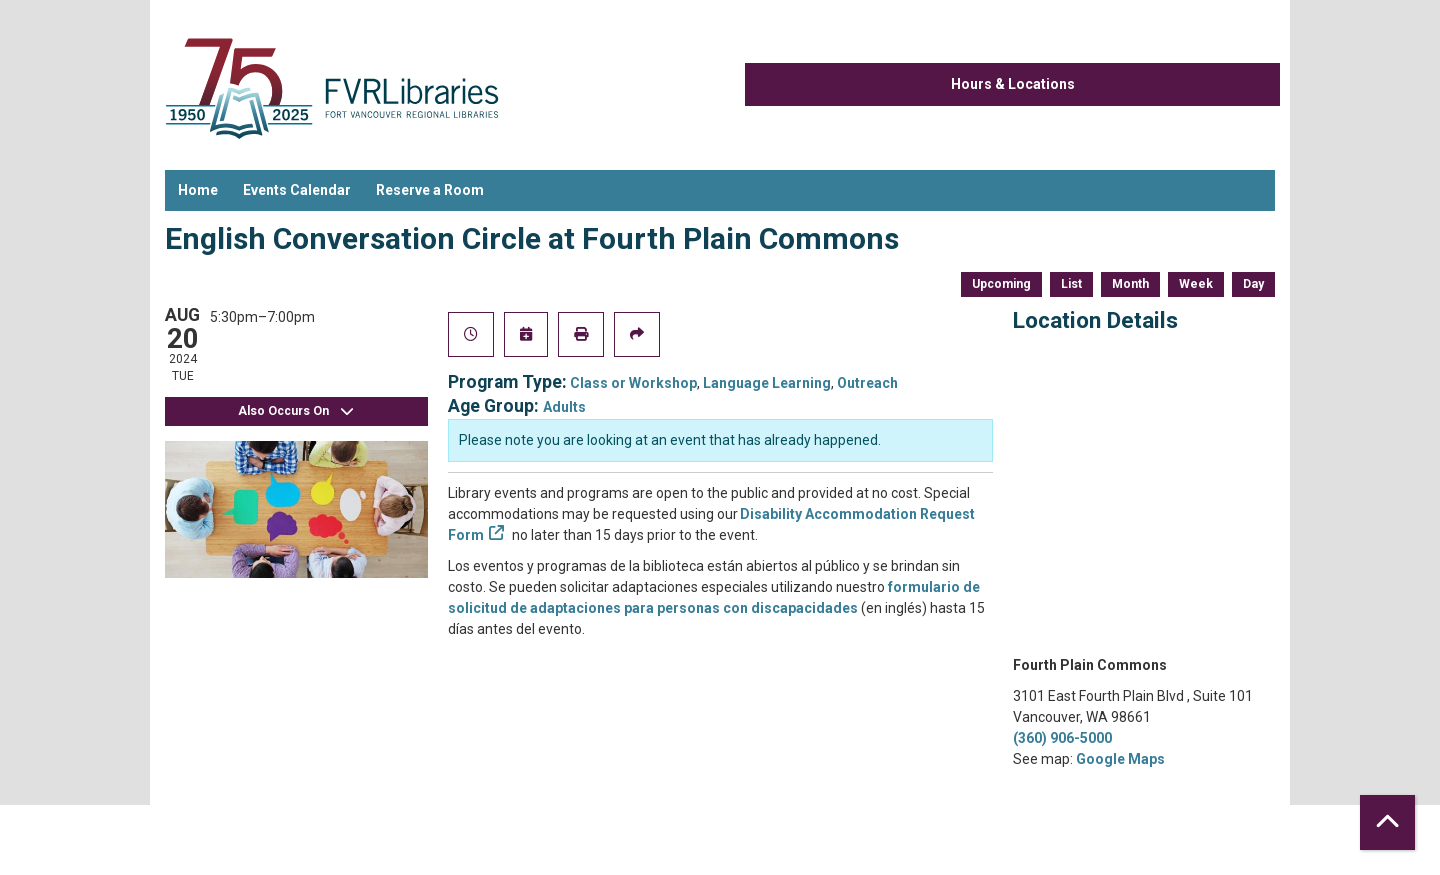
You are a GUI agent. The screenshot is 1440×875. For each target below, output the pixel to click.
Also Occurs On (296, 411)
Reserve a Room (430, 190)
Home (198, 190)
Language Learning (767, 383)
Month (1130, 284)
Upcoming (1001, 284)
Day (1253, 284)
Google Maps (1120, 759)
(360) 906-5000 (1062, 738)
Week (1196, 284)
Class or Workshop (633, 383)
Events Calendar (297, 190)
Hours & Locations (1013, 84)
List (1071, 284)
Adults (564, 407)
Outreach (867, 383)
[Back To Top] (1387, 822)
